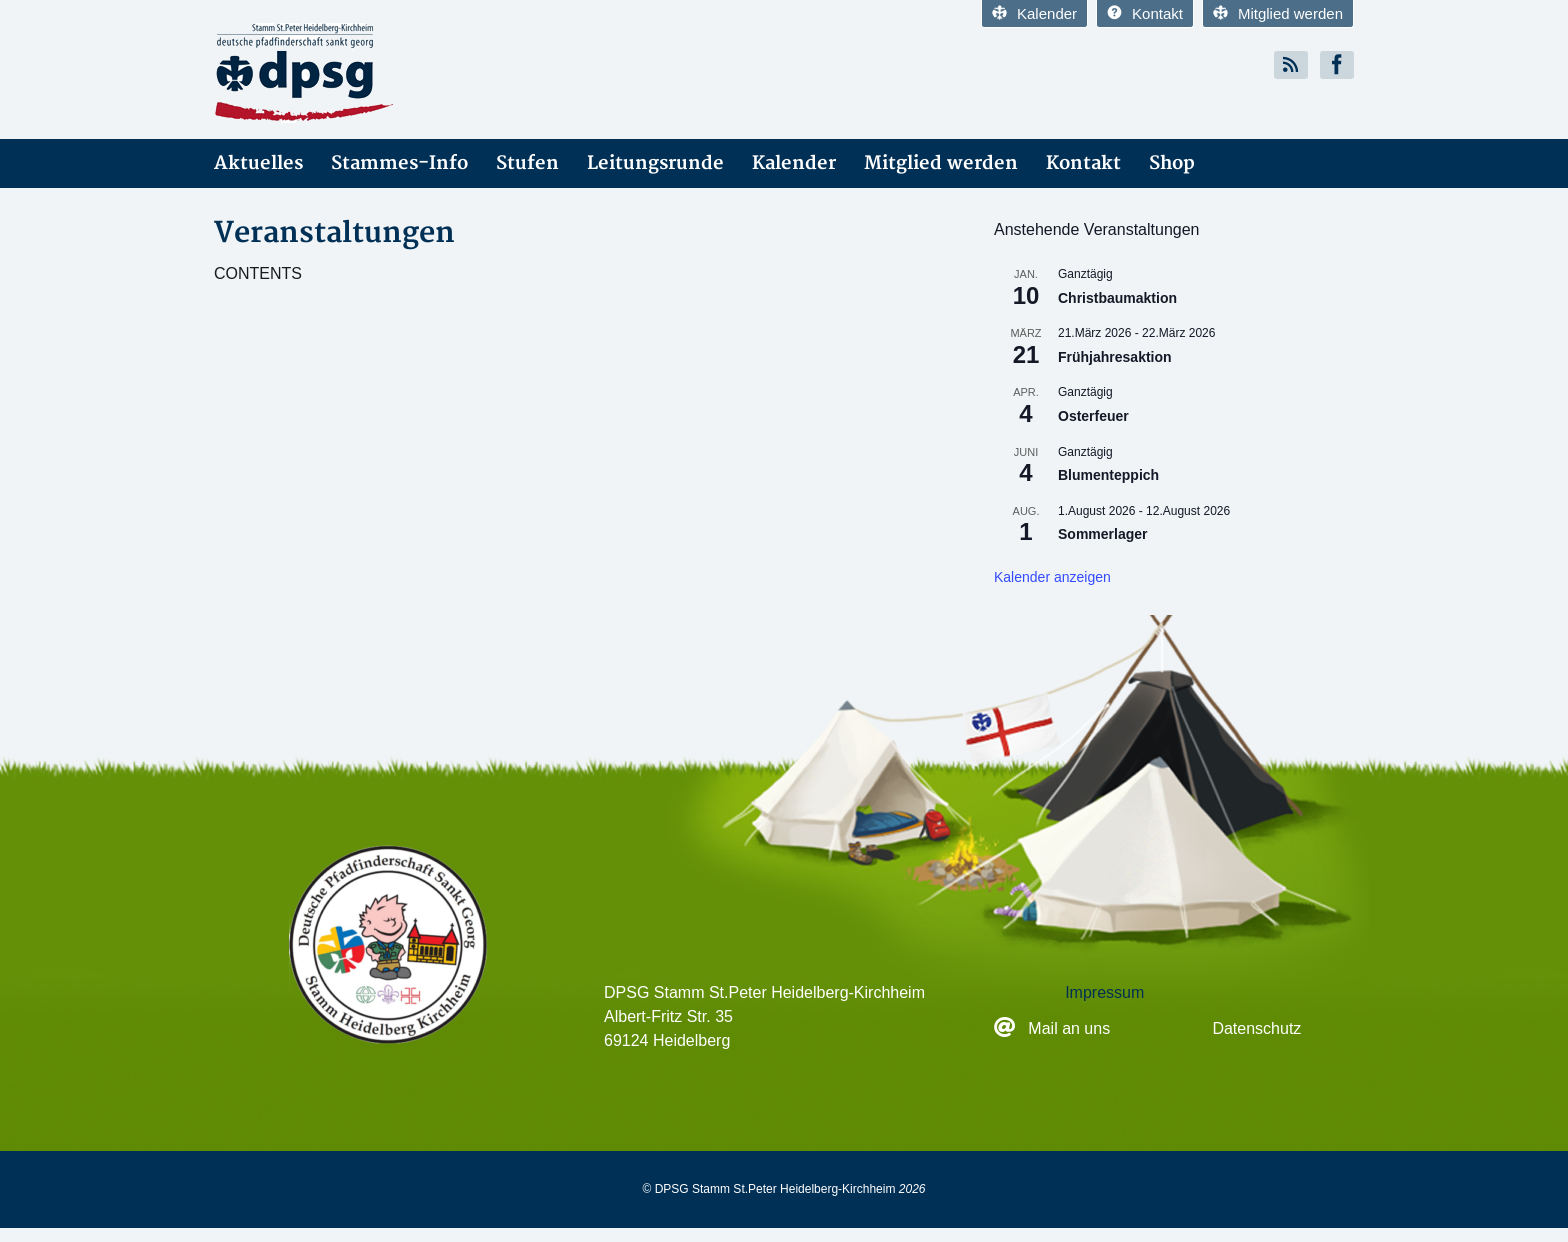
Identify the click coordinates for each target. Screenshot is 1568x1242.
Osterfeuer (1093, 416)
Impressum (1104, 992)
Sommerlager (1102, 534)
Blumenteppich (1108, 475)
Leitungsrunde (655, 163)
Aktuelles (258, 163)
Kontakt (1145, 13)
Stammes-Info (399, 163)
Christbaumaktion (1117, 298)
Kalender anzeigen (1052, 577)
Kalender (1034, 13)
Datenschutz (1256, 1028)
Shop (1172, 163)
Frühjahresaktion (1115, 357)
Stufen (527, 163)
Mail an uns (1071, 1028)
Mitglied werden (1278, 13)
